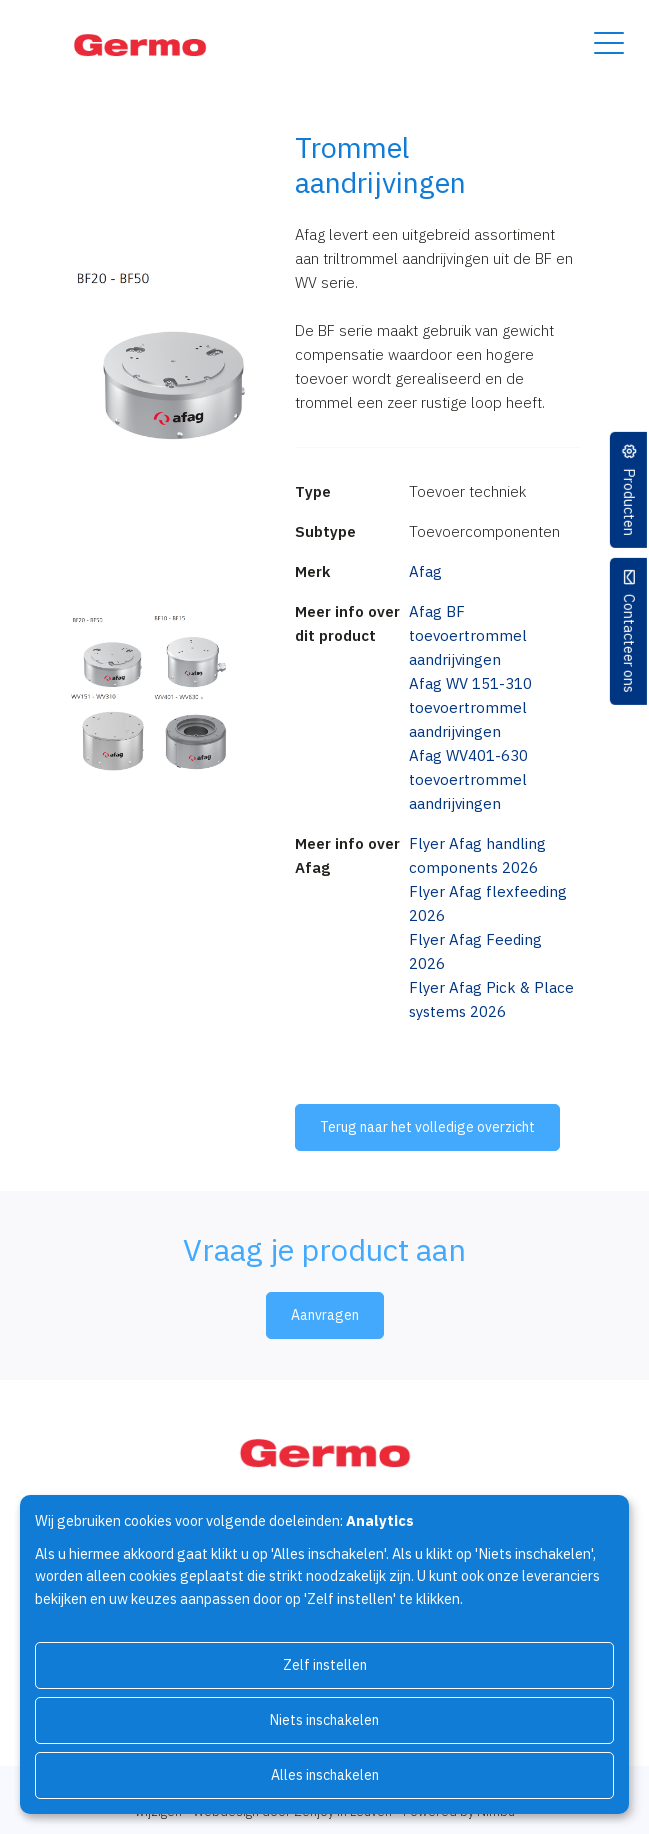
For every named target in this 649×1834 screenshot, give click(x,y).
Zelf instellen (325, 1665)
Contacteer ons (629, 643)
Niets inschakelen (324, 1720)
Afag (425, 571)
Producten (629, 502)
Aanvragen (325, 1315)
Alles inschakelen (325, 1775)
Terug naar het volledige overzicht (427, 1127)
